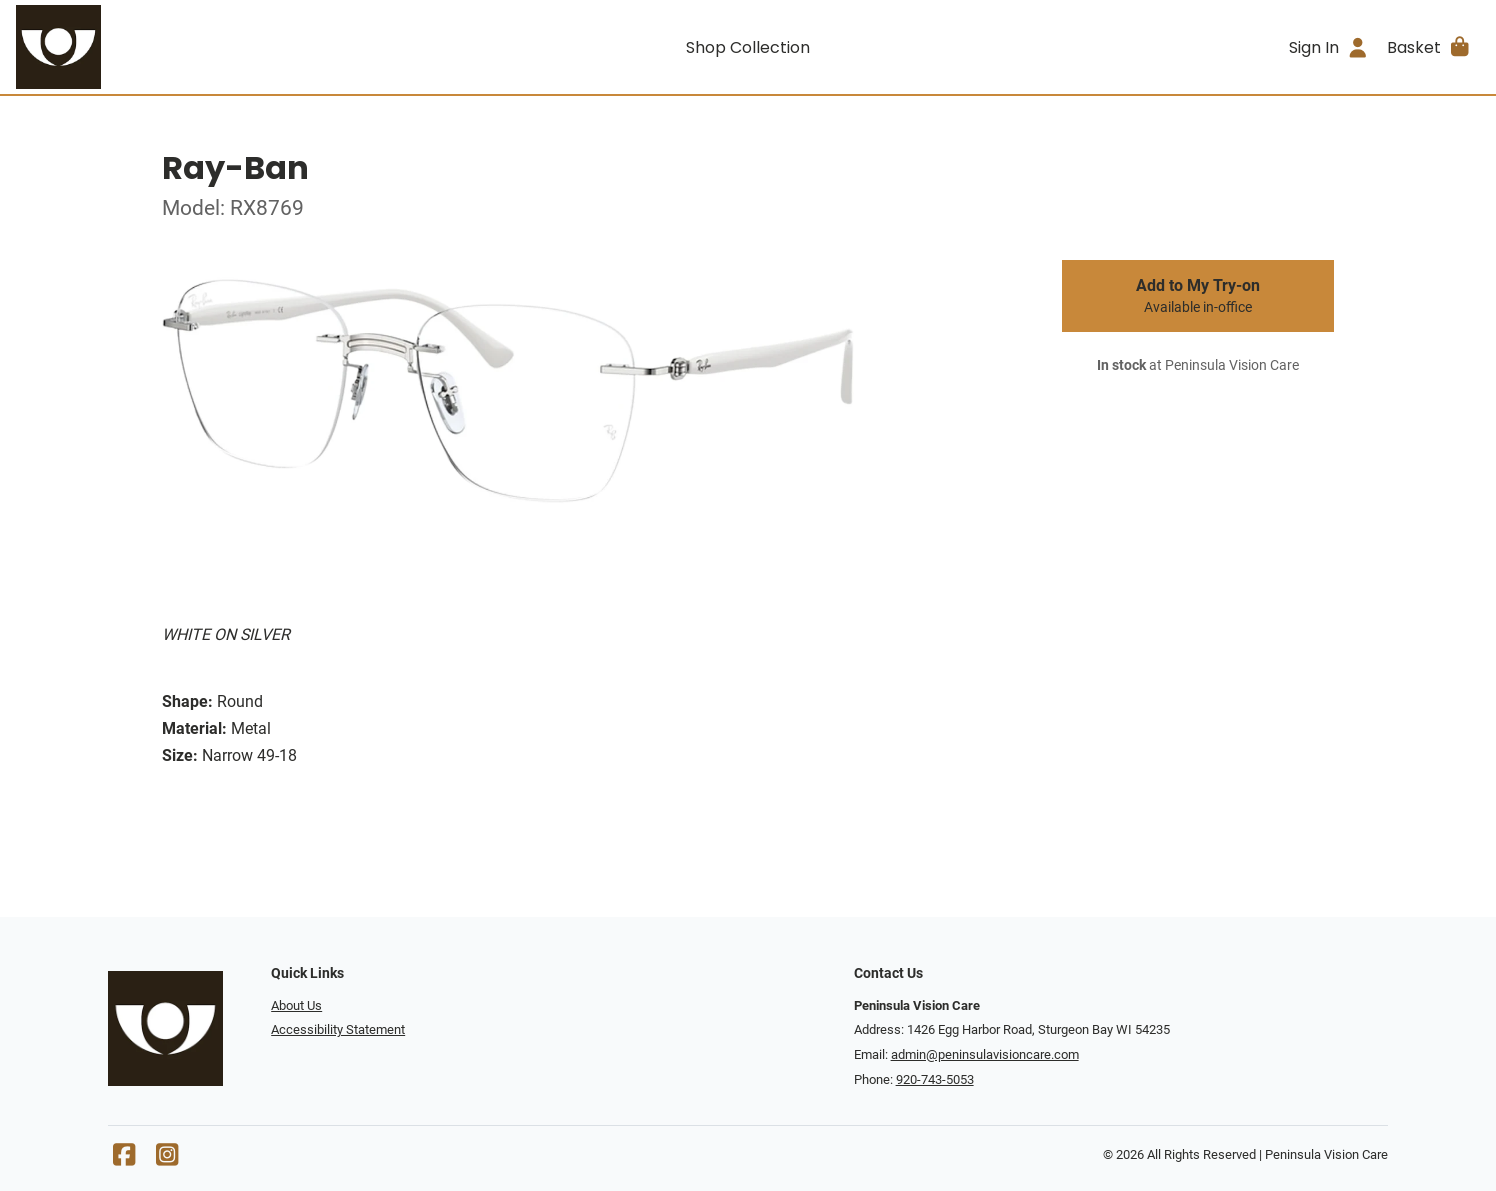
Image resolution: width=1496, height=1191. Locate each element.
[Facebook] (124, 1159)
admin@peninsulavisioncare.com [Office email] (985, 1054)
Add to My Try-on (1198, 296)
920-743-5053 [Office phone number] (935, 1079)
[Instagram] (167, 1159)
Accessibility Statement (338, 1029)
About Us (296, 1005)
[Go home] (199, 47)
